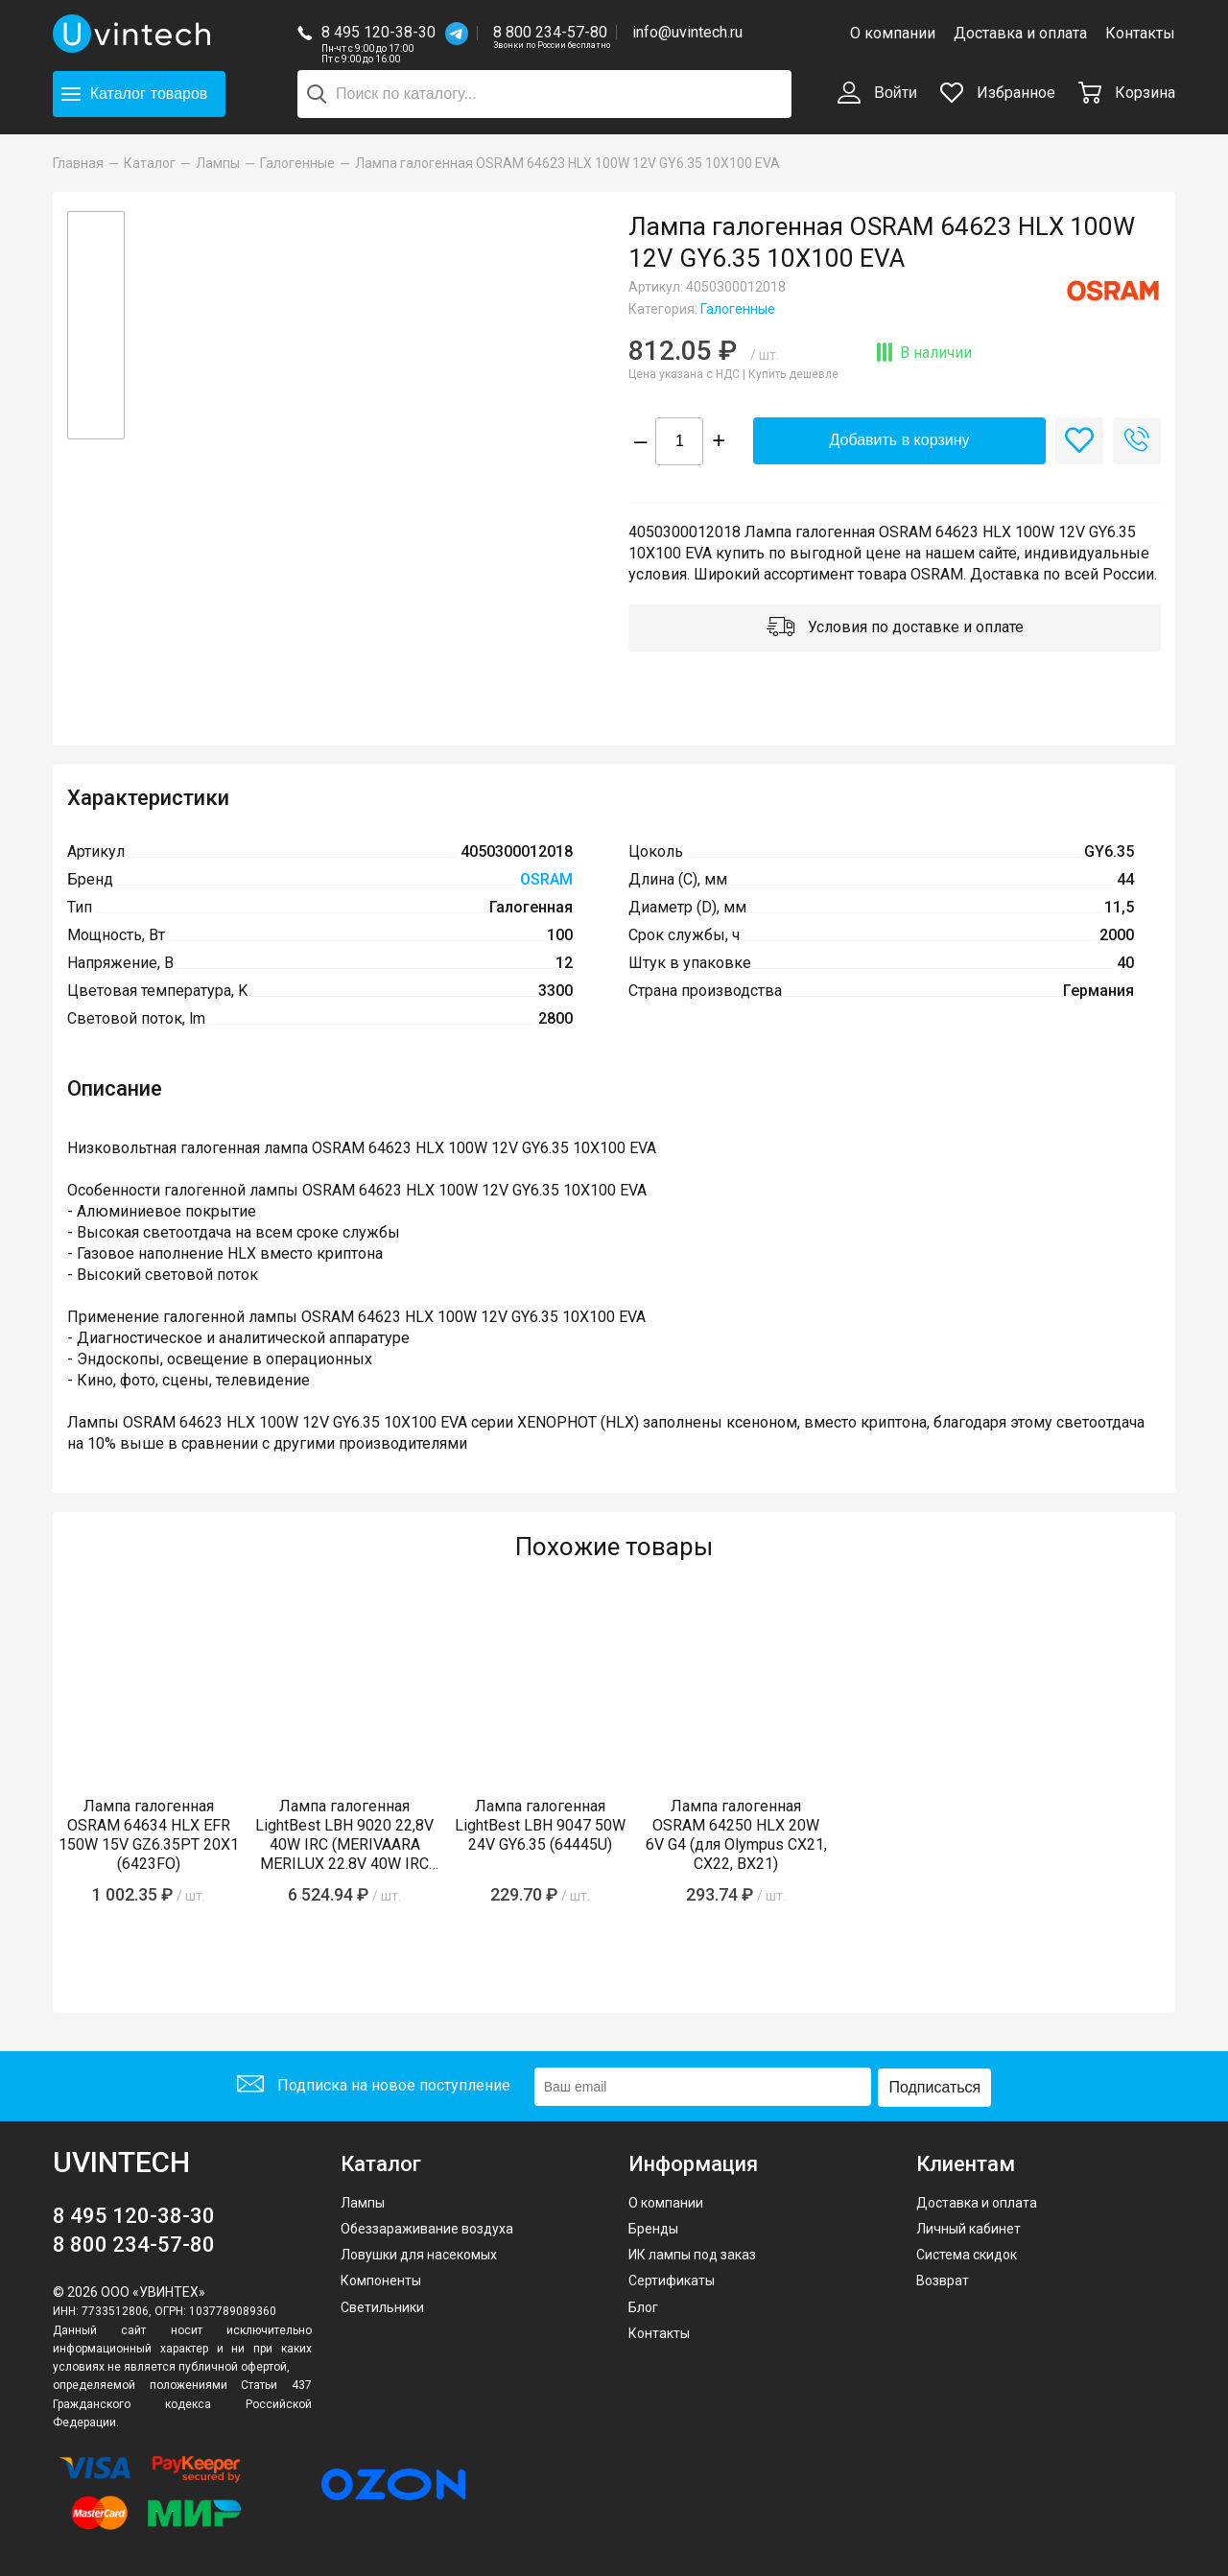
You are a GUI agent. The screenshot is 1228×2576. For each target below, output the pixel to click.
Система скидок (966, 2252)
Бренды (653, 2226)
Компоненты (381, 2278)
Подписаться (936, 2085)
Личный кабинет (968, 2226)
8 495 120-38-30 (378, 32)
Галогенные (737, 309)
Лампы (363, 2200)
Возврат (942, 2278)
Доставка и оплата (1020, 33)
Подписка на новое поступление (372, 2086)
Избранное (997, 92)
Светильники (382, 2304)
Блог (643, 2304)
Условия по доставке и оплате (895, 629)
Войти (877, 94)
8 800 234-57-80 (551, 33)
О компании (892, 33)
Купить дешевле (793, 374)
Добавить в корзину (899, 441)
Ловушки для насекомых (419, 2252)
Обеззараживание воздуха (427, 2226)
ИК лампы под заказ (692, 2252)
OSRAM (546, 881)
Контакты (1140, 33)
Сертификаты (671, 2278)
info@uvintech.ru (687, 32)
